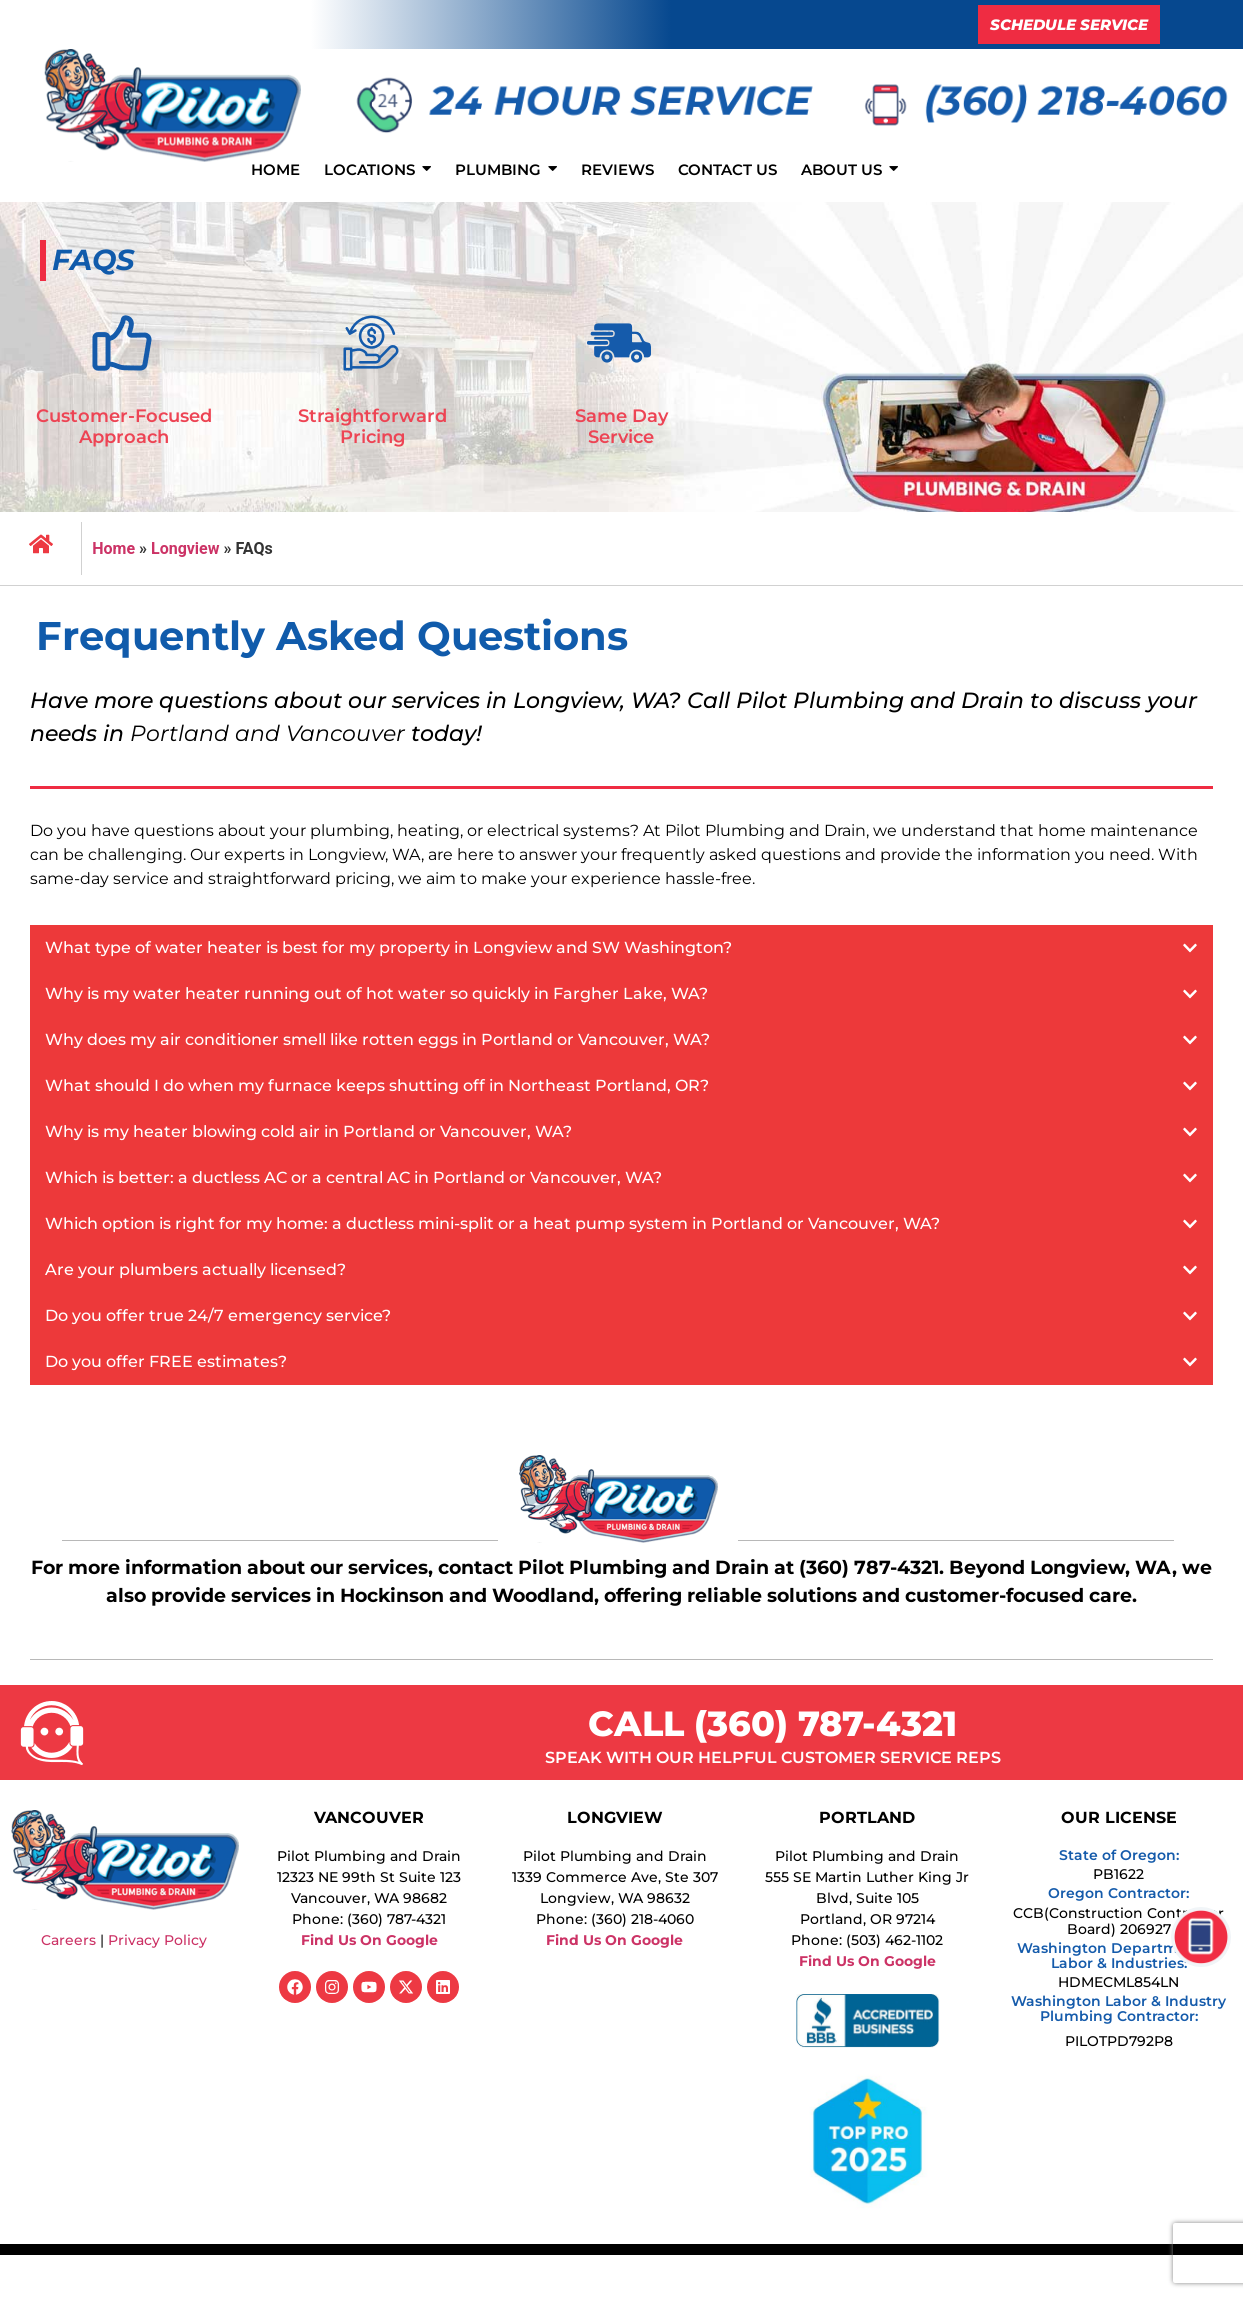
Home (113, 548)
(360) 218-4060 (1076, 100)
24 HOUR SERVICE (621, 100)
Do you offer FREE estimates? (166, 1361)
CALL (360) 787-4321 (772, 1723)
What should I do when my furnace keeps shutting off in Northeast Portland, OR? (377, 1085)
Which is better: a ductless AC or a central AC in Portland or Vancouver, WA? (353, 1177)
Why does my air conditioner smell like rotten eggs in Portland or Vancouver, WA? (377, 1039)
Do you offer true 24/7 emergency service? (218, 1315)
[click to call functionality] (1191, 1947)
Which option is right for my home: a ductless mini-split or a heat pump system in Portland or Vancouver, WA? (492, 1223)
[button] (621, 948)
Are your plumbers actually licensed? (195, 1269)
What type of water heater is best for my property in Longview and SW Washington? (388, 947)
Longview (185, 548)
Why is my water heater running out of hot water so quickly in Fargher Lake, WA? (376, 993)
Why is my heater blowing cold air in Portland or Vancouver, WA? (308, 1131)
